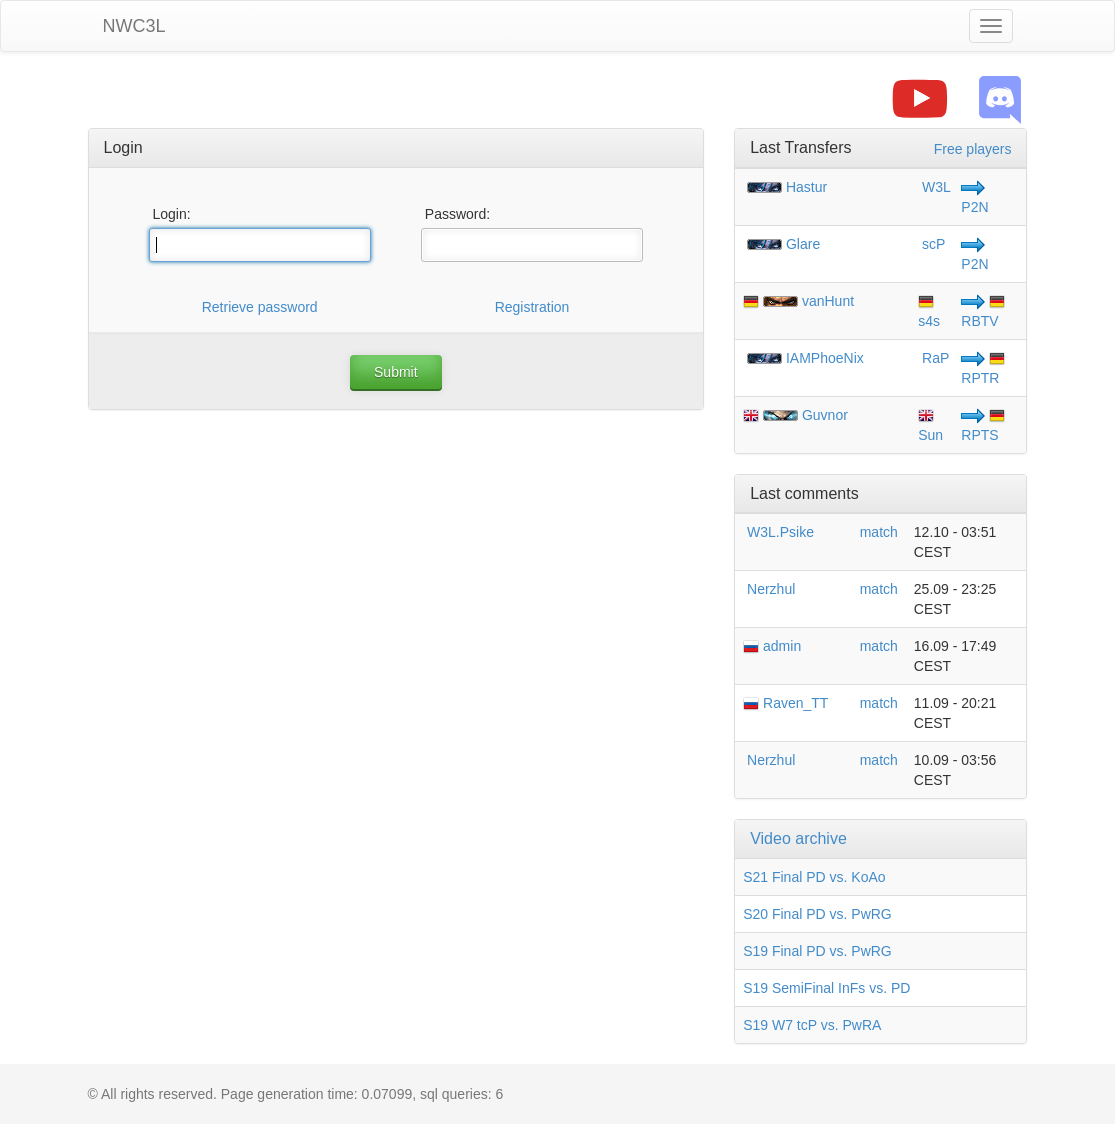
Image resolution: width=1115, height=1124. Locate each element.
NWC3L (134, 26)
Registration (532, 307)
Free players (973, 149)
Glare (803, 244)
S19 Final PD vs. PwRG (817, 951)
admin (772, 646)
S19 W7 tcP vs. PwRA (812, 1025)
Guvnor (825, 415)
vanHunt (828, 301)
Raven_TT (785, 703)
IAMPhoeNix (825, 358)
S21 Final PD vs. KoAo (814, 877)
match (879, 532)
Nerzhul (769, 589)
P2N (974, 207)
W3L (934, 187)
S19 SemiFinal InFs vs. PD (826, 988)
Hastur (806, 187)
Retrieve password (260, 307)
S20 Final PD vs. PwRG (817, 914)
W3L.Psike (778, 532)
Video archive (798, 838)
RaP (933, 358)
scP (931, 244)
